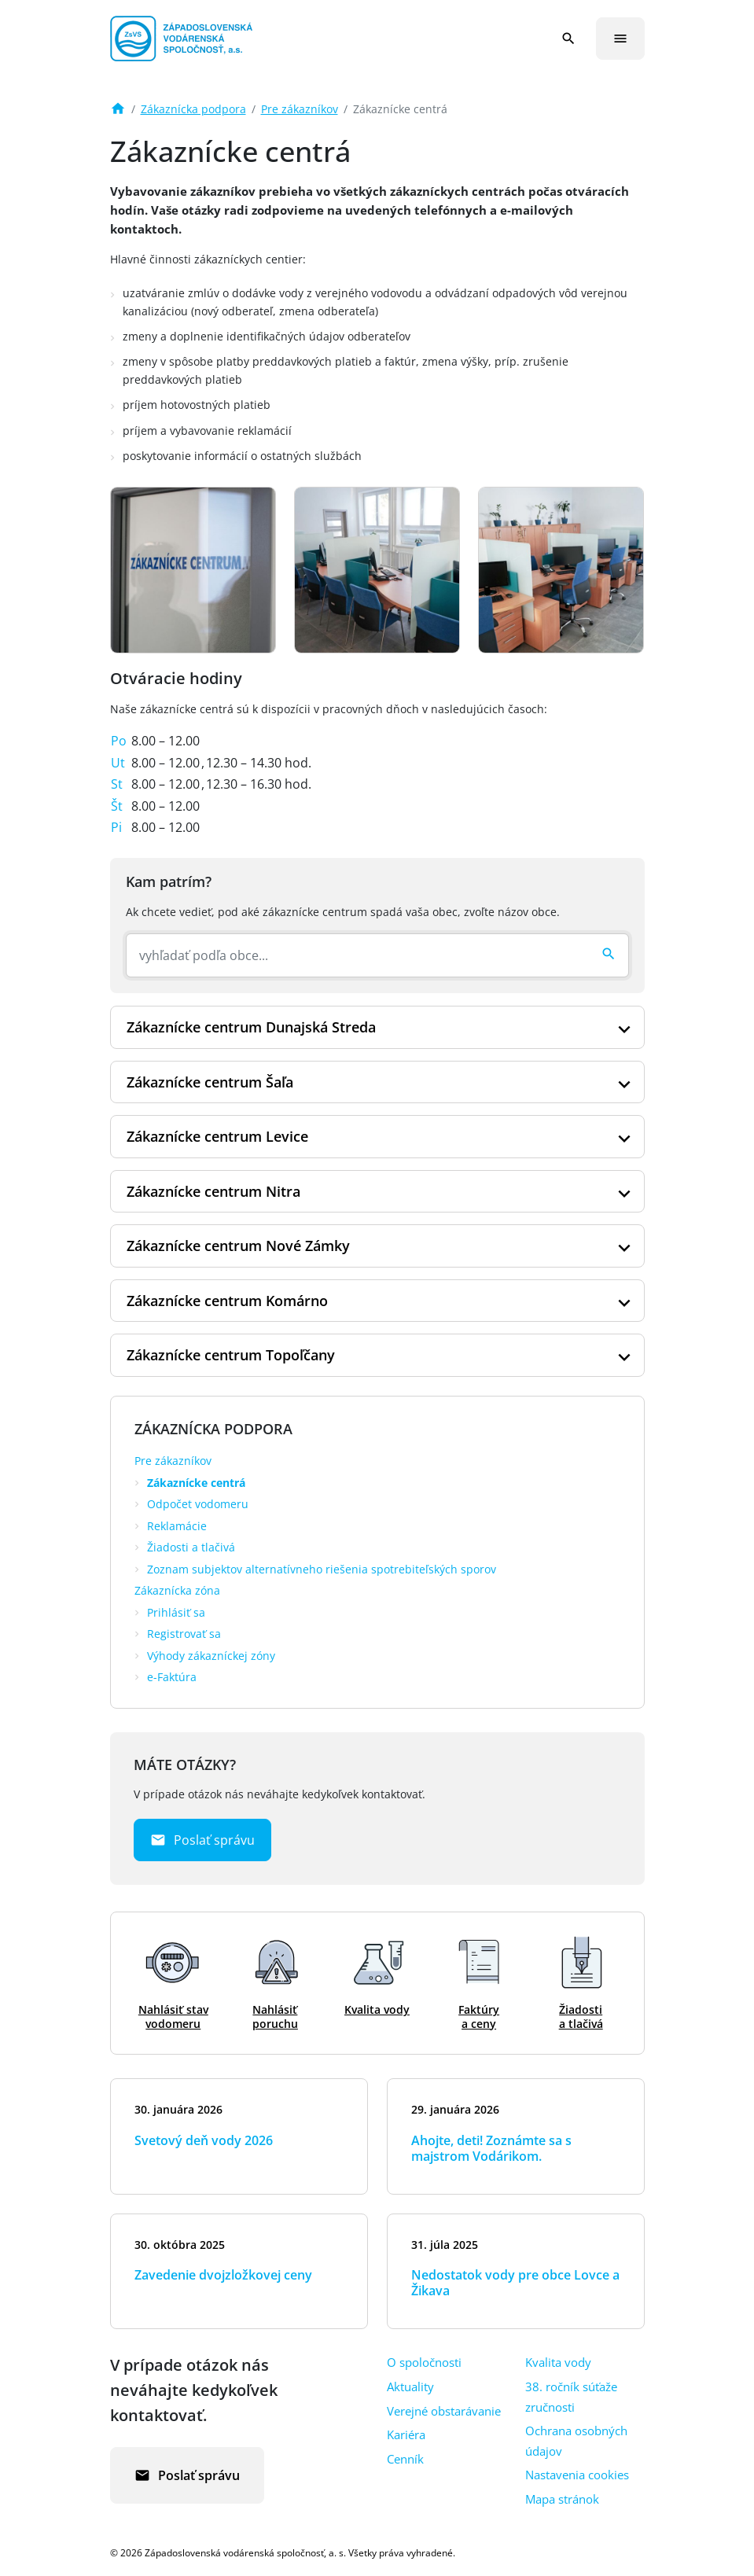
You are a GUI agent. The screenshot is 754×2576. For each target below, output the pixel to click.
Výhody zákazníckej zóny (211, 1655)
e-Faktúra (172, 1676)
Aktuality (410, 2386)
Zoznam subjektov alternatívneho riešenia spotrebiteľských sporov (321, 1569)
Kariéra (406, 2434)
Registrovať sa (184, 1633)
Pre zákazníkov (299, 108)
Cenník (405, 2459)
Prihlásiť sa (176, 1612)
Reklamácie (177, 1525)
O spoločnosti (424, 2362)
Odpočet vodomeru (197, 1503)
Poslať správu (202, 1840)
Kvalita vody (558, 2362)
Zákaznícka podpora (193, 108)
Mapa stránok (562, 2499)
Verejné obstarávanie (444, 2411)
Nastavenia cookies (577, 2474)
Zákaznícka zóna (177, 1590)
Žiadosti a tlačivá (191, 1547)
